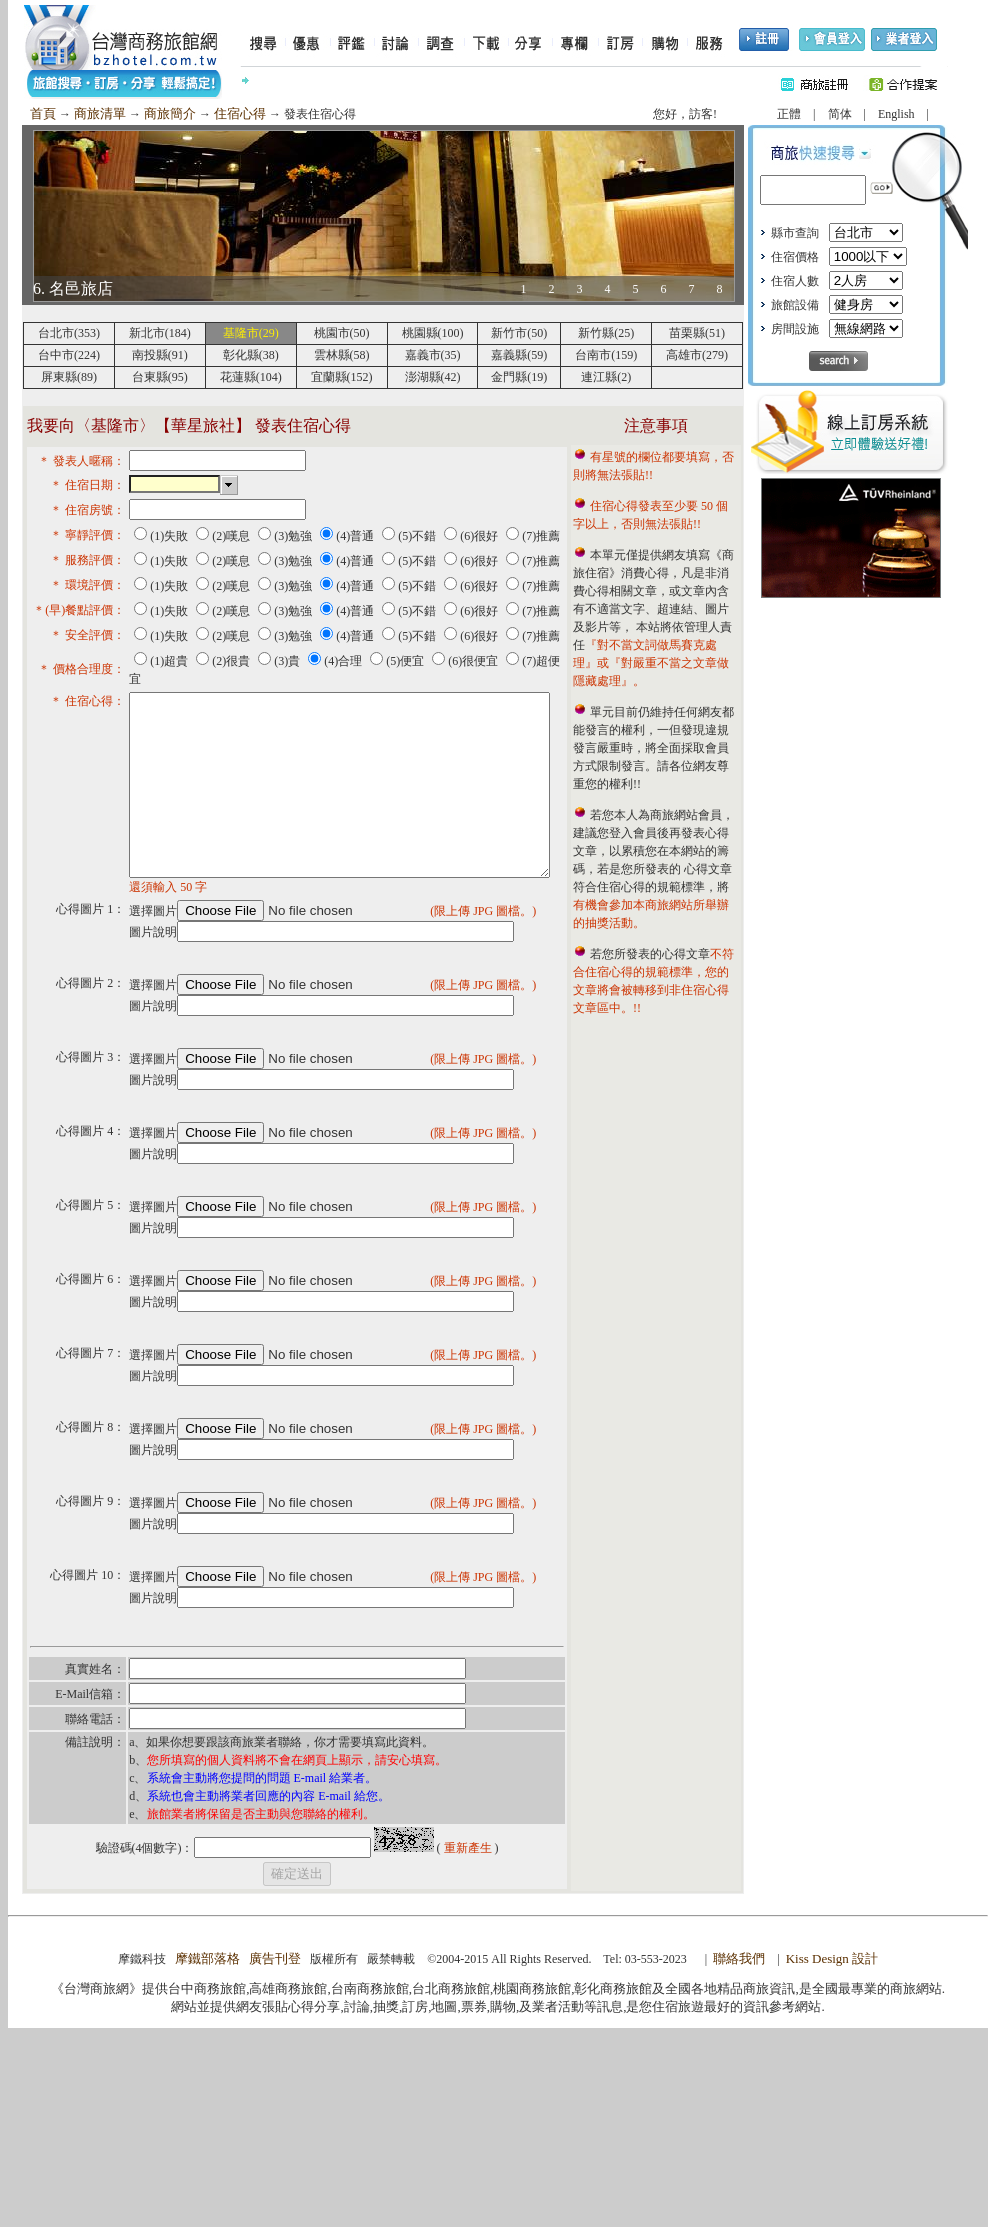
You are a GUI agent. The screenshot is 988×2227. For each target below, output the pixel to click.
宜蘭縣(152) (342, 377)
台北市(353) (69, 333)
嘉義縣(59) (519, 355)
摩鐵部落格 (207, 2157)
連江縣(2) (606, 377)
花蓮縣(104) (251, 377)
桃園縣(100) (433, 333)
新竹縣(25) (606, 333)
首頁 (43, 113)
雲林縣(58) (342, 355)
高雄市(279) (697, 355)
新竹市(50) (519, 333)
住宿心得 (240, 113)
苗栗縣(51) (697, 333)
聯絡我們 (739, 2157)
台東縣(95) (160, 377)
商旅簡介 (170, 113)
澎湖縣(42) (433, 377)
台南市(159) (606, 355)
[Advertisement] (851, 921)
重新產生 (468, 2047)
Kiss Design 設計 (832, 2157)
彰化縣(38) (251, 355)
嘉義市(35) (433, 355)
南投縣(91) (160, 355)
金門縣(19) (519, 377)
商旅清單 (100, 113)
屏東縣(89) (69, 377)
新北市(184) (160, 333)
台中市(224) (69, 355)
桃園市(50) (342, 333)
